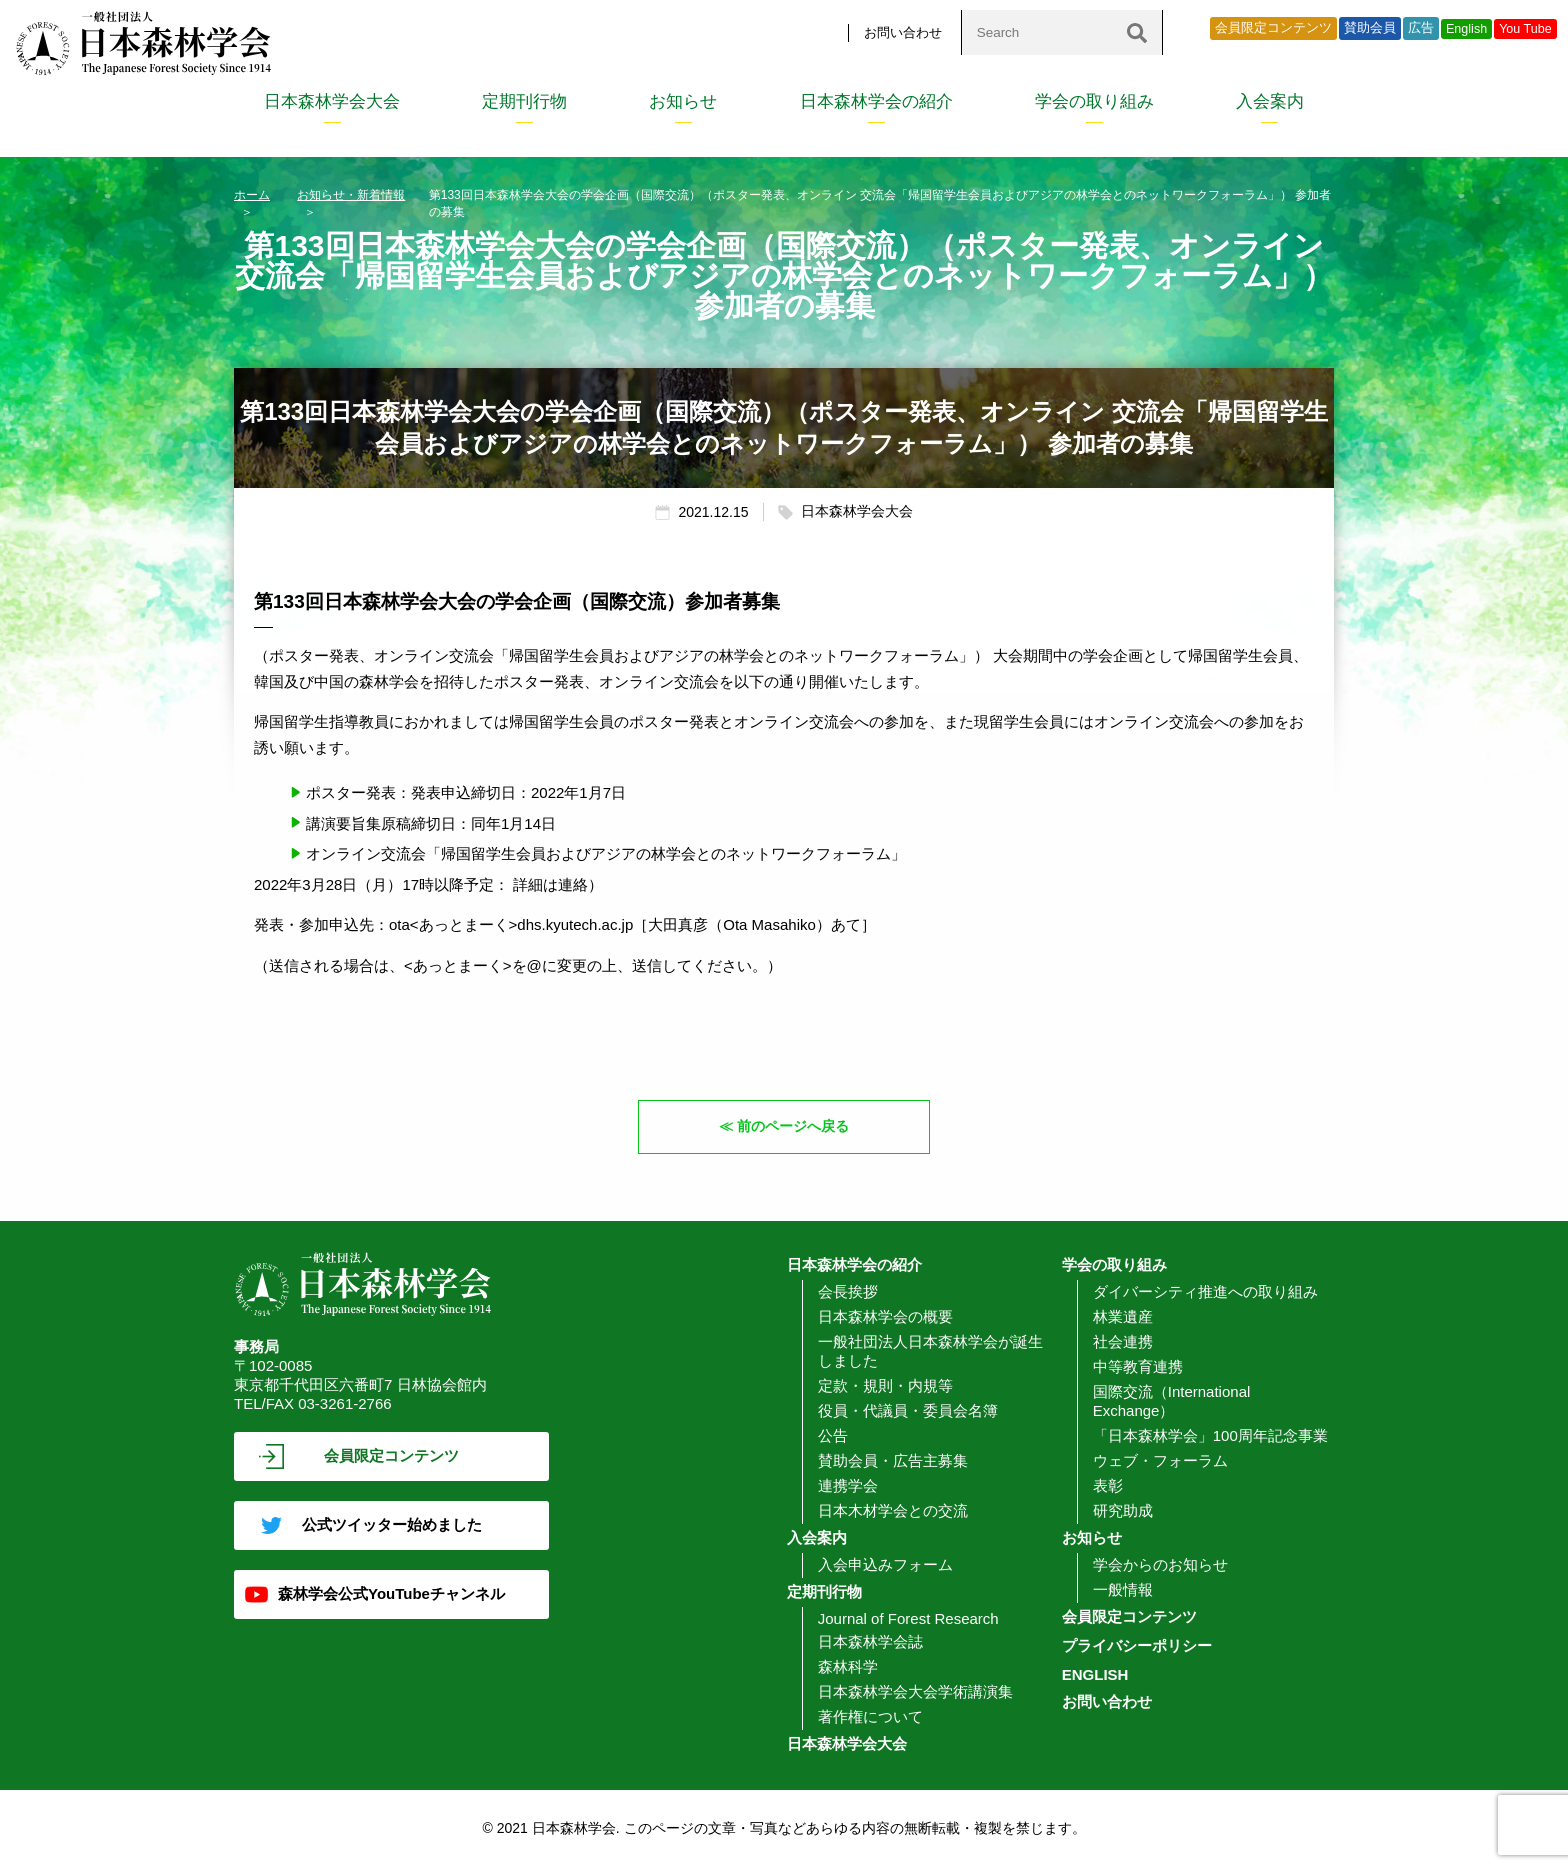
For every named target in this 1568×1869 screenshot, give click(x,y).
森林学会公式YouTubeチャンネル (391, 1594)
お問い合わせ (903, 32)
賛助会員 (1370, 28)
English (1466, 29)
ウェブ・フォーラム (1160, 1461)
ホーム (252, 195)
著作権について (870, 1717)
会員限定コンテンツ (1273, 28)
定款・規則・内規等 (885, 1386)
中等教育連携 (1138, 1367)
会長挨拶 (848, 1292)
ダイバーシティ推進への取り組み (1205, 1292)
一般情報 (1123, 1590)
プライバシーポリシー (1137, 1646)
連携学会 (848, 1486)
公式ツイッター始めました (392, 1525)
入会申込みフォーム (885, 1565)
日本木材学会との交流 (893, 1511)
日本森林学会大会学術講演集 (915, 1692)
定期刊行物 (524, 101)
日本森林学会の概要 (885, 1317)
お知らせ (683, 101)
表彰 (1108, 1486)
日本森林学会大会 (332, 101)
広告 (1421, 28)
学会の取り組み (1094, 101)
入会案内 (1270, 101)
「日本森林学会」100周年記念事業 (1210, 1436)
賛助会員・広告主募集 (893, 1461)
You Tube (1525, 29)
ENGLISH (1095, 1675)
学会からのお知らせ (1160, 1565)
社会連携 (1123, 1342)
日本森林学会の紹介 (876, 101)
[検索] (1137, 32)
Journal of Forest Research (908, 1619)
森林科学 (848, 1667)
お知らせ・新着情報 (351, 195)
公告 (833, 1436)
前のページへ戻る (794, 1126)
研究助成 (1123, 1511)
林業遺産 (1123, 1317)
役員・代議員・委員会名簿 (908, 1411)
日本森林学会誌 (870, 1642)
